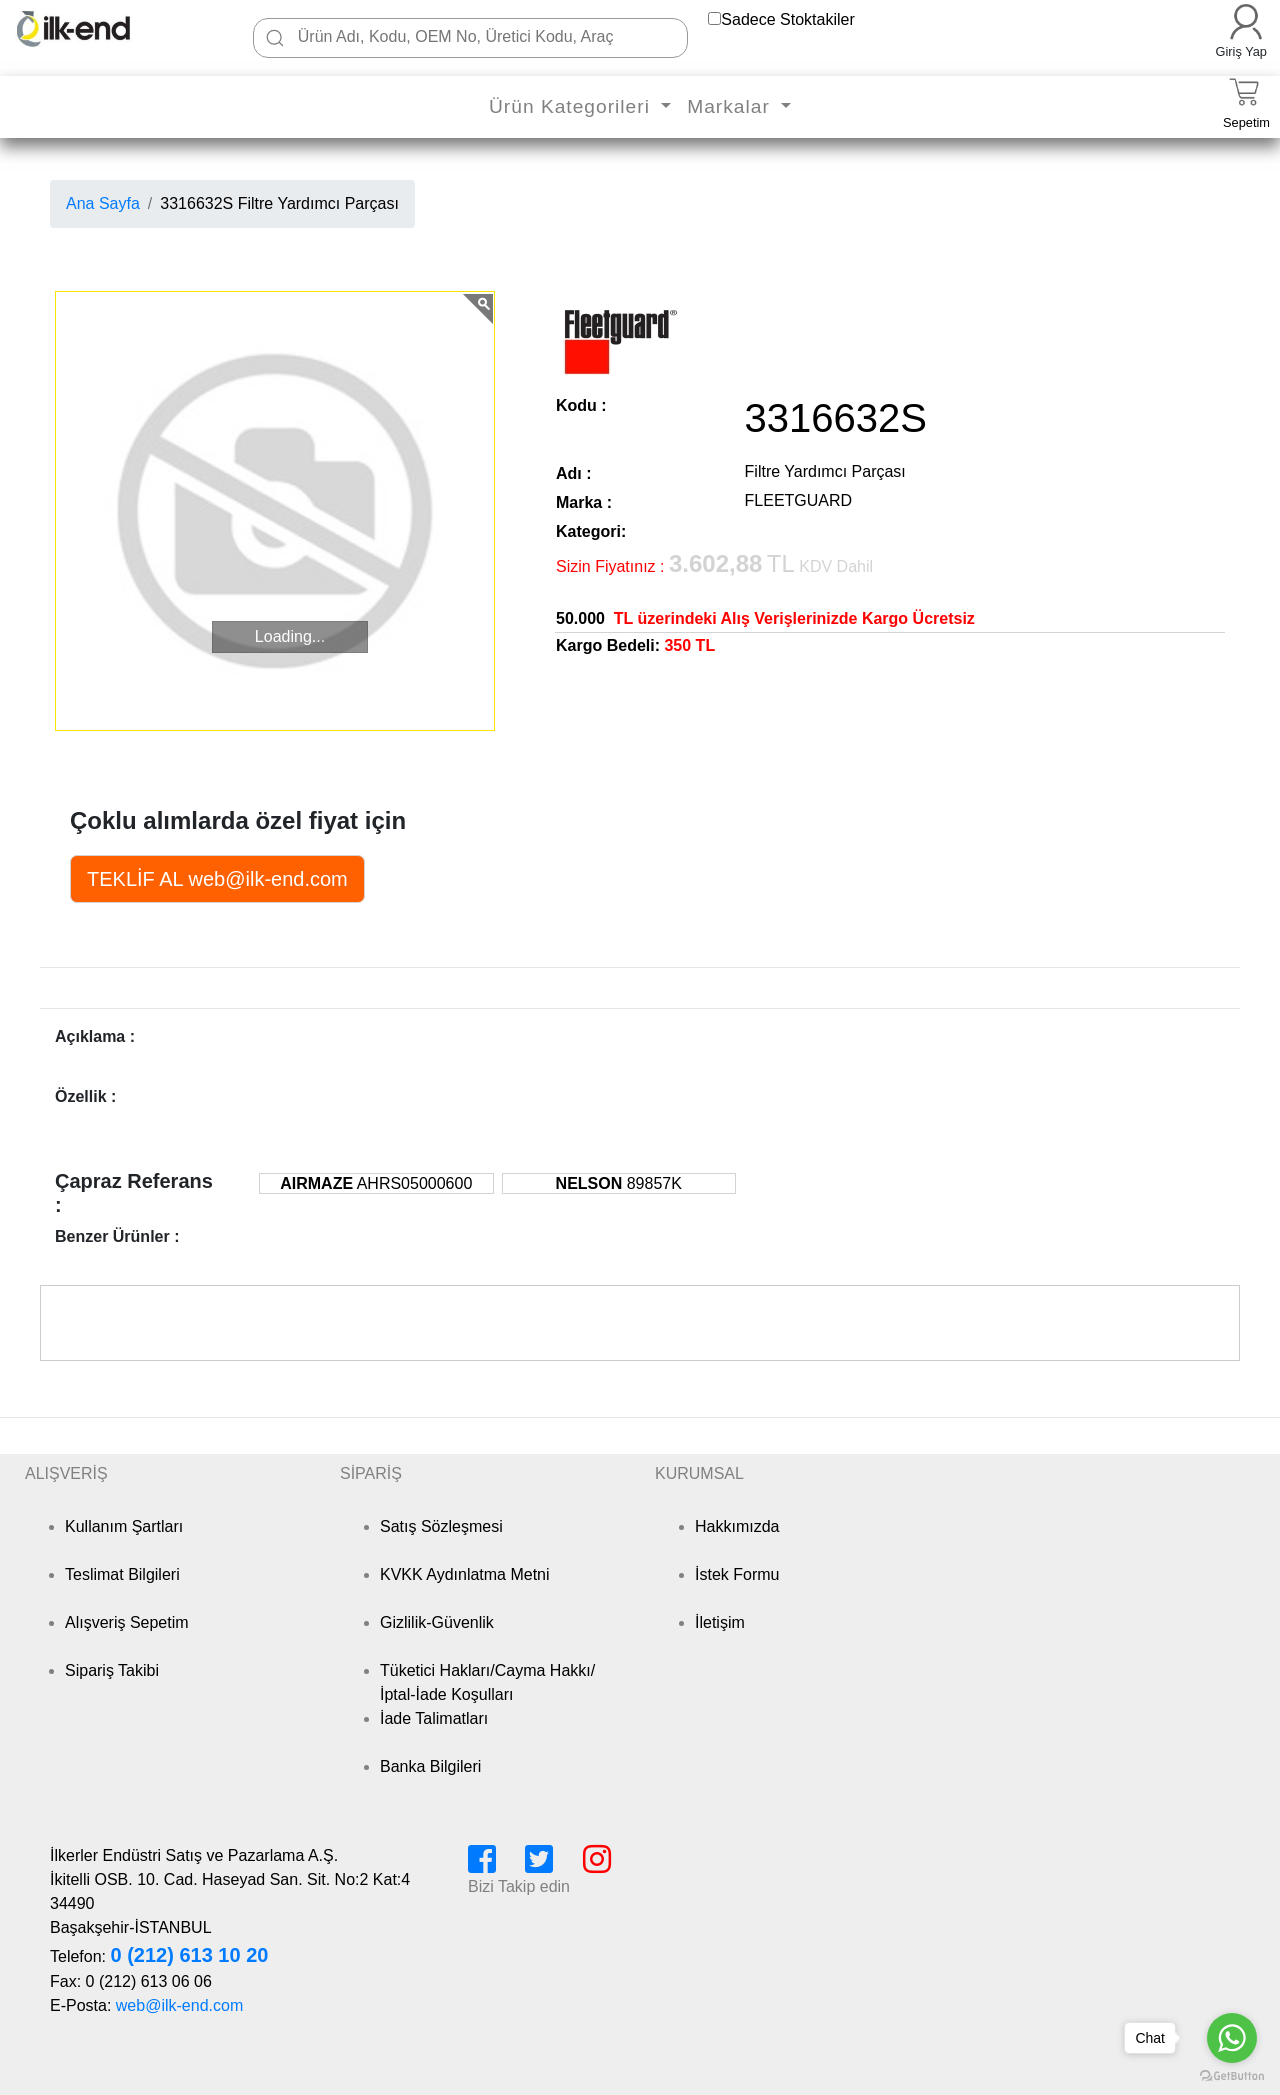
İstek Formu (737, 1574)
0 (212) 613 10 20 (189, 1955)
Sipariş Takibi (112, 1670)
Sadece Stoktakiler (787, 19)
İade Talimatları (434, 1718)
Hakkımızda (737, 1526)
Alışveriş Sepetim (127, 1622)
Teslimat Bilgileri (122, 1574)
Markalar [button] (731, 106)
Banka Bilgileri (430, 1766)
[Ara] (275, 38)
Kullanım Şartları (124, 1526)
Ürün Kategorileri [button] (572, 106)
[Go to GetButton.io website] (1232, 2075)
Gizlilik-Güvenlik (437, 1622)
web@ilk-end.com (179, 2005)
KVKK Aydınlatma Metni (465, 1574)
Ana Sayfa (103, 203)
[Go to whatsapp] (1232, 2038)
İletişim (720, 1622)
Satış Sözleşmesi (441, 1526)
